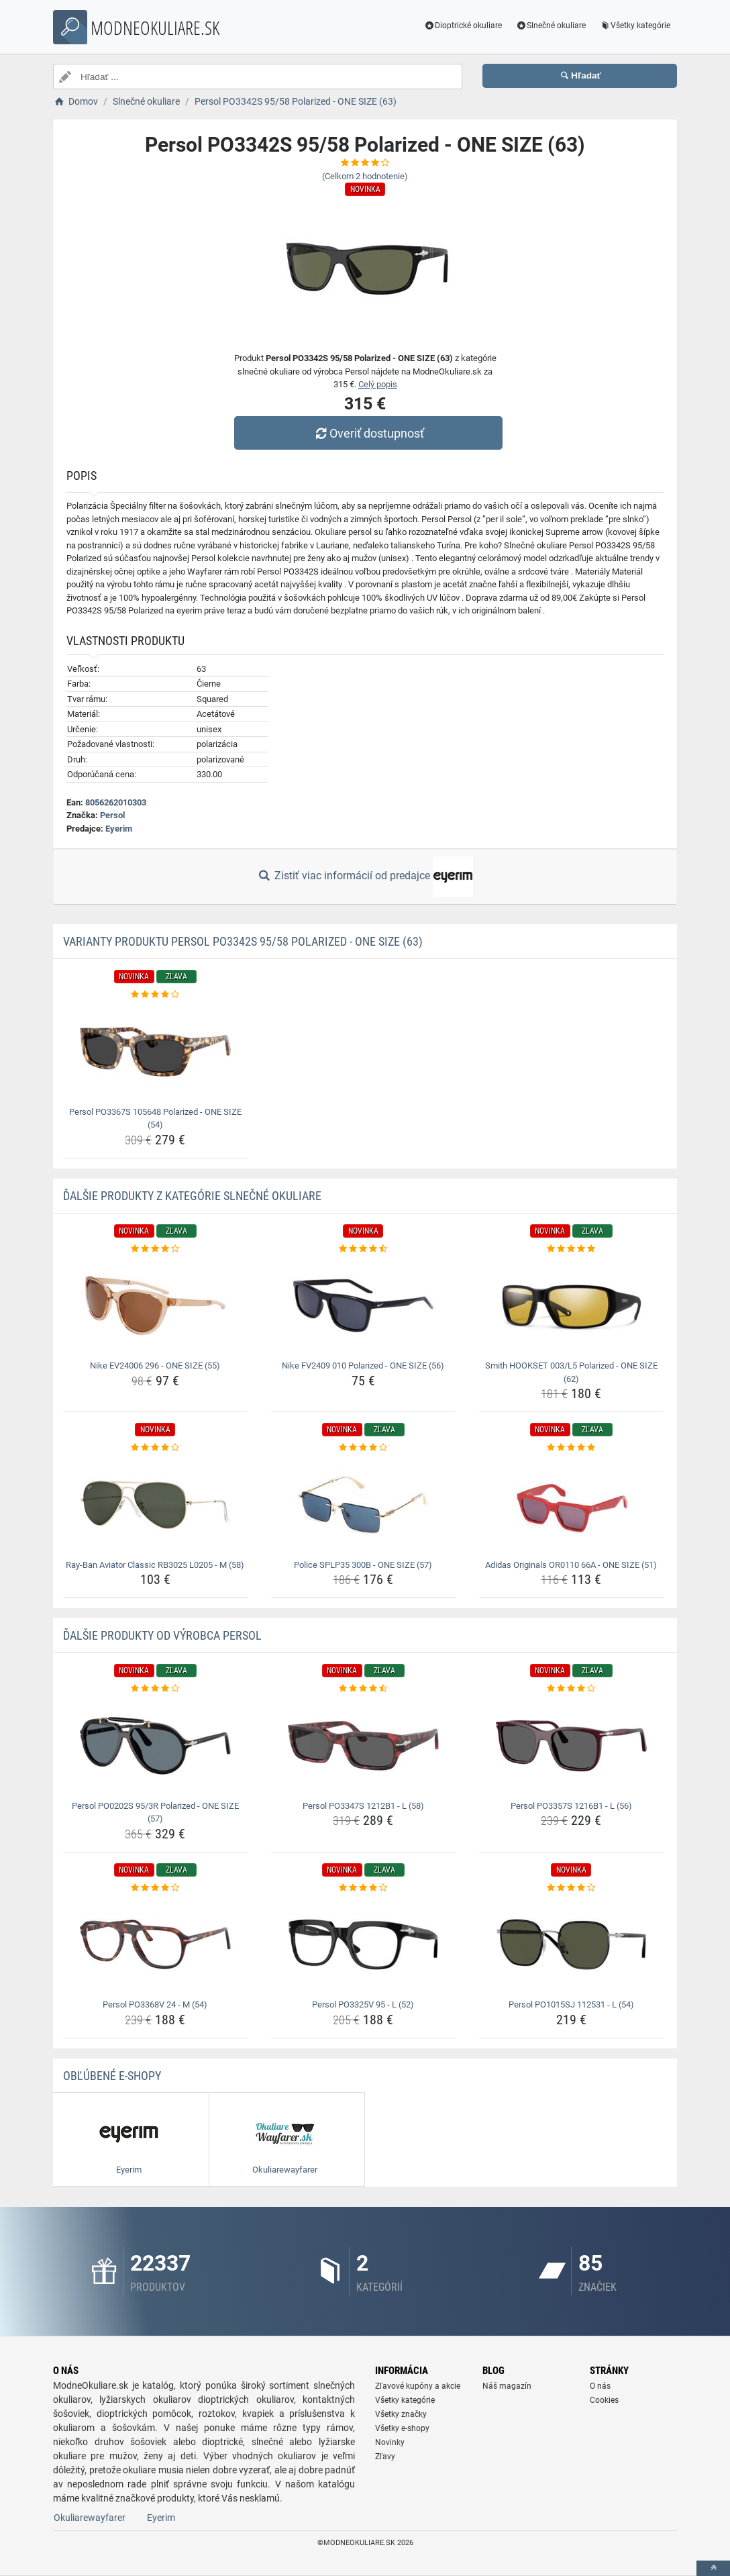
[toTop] (713, 2568)
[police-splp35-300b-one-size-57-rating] (363, 1447)
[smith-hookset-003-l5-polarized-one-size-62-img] (571, 1305)
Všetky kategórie (634, 25)
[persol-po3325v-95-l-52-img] (363, 1944)
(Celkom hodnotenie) (365, 176)
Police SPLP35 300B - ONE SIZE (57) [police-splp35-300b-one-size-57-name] (363, 1565)
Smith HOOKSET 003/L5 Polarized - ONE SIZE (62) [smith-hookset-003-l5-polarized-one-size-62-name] (571, 1372)
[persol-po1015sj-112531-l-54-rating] (571, 1888)
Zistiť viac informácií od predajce (365, 876)
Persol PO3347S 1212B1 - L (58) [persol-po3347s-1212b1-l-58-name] (363, 1806)
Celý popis (377, 384)
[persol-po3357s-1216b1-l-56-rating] (571, 1688)
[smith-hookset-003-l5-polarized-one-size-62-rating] (571, 1249)
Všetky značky (401, 2414)
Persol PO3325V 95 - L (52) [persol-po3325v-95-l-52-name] (363, 2004)
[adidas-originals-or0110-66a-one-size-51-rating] (571, 1447)
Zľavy (385, 2456)
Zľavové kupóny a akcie (417, 2386)
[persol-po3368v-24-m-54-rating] (155, 1888)
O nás (600, 2386)
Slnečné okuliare (550, 25)
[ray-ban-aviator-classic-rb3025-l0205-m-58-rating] (155, 1447)
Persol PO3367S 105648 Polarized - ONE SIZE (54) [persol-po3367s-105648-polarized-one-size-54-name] (155, 1118)
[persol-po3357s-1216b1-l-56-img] (571, 1745)
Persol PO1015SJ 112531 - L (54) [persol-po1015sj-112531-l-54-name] (571, 2004)
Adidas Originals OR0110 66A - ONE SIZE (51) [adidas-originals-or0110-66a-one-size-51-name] (571, 1565)
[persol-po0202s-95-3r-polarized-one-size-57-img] (155, 1745)
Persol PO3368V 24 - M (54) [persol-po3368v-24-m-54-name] (155, 2004)
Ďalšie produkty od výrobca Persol (162, 1635)
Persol (112, 815)
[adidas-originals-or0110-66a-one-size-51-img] (571, 1504)
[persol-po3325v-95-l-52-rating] (363, 1888)
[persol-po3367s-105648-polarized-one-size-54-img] (155, 1051)
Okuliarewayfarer (89, 2517)
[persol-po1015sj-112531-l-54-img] (571, 1944)
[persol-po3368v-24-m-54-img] (155, 1944)
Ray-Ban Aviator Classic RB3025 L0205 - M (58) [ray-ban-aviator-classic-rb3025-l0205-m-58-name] (155, 1565)
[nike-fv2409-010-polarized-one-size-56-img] (363, 1305)
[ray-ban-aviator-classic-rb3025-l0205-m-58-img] (155, 1504)
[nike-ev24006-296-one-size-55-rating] (155, 1249)
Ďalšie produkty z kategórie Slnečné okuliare (192, 1196)
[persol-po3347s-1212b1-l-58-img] (363, 1745)
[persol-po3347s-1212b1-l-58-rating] (363, 1688)
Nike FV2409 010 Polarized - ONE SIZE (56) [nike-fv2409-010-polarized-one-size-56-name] (363, 1365)
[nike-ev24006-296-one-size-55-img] (155, 1305)
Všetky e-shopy (402, 2428)
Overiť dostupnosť (368, 433)
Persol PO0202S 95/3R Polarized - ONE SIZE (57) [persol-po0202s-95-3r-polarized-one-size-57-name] (155, 1812)
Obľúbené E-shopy (112, 2076)
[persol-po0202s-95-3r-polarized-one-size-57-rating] (155, 1688)
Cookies (604, 2400)
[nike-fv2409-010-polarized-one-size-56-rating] (363, 1249)
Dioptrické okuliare (463, 25)
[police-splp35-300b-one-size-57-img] (363, 1504)
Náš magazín (506, 2386)
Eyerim (118, 829)
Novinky (390, 2442)
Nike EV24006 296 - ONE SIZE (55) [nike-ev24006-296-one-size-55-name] (155, 1365)
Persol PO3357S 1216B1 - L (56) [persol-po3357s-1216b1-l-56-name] (571, 1806)
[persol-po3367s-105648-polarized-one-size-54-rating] (155, 994)
